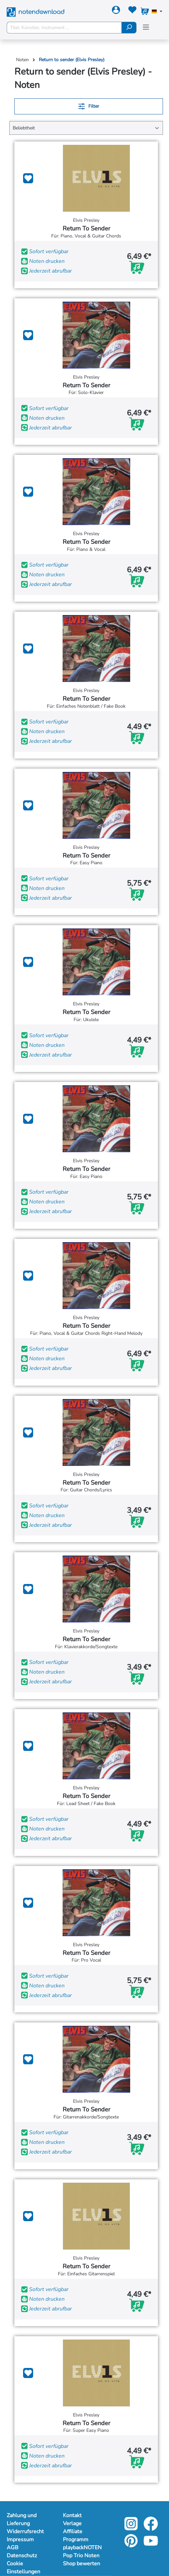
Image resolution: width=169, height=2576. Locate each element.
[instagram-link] (131, 2528)
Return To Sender (86, 228)
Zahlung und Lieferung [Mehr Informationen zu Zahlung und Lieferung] (21, 2519)
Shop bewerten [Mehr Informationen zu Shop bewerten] (81, 2563)
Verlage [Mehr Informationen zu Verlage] (72, 2523)
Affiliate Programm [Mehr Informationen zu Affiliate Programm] (75, 2535)
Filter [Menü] (88, 105)
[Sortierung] (86, 128)
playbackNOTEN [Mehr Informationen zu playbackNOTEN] (82, 2547)
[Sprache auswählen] (157, 12)
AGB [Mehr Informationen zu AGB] (12, 2547)
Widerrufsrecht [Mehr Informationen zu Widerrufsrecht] (25, 2531)
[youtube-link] (150, 2545)
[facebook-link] (150, 2528)
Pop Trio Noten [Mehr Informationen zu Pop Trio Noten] (81, 2555)
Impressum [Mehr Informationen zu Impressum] (20, 2539)
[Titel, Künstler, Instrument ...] (64, 27)
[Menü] (146, 27)
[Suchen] (129, 27)
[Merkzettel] (132, 11)
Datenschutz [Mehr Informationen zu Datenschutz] (22, 2555)
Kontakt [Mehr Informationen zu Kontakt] (72, 2515)
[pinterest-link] (131, 2545)
